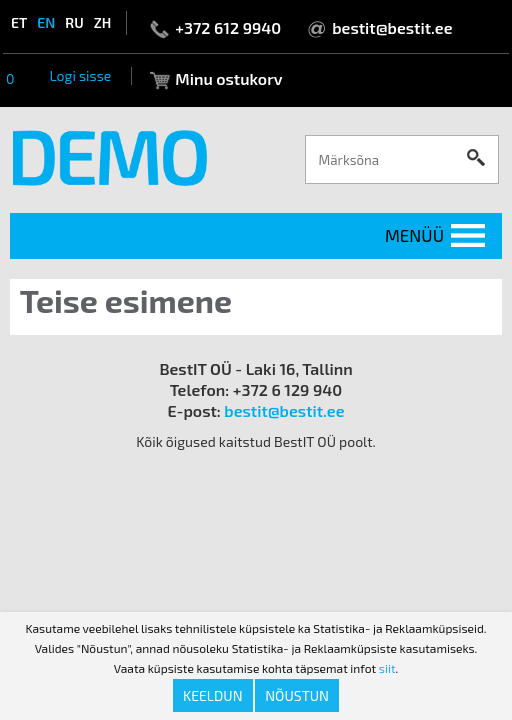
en (46, 22)
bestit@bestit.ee (392, 27)
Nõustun (297, 695)
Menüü (414, 235)
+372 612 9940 (228, 27)
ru (74, 22)
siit (387, 668)
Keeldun (213, 695)
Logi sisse (80, 75)
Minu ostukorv (228, 78)
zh (103, 22)
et (19, 22)
